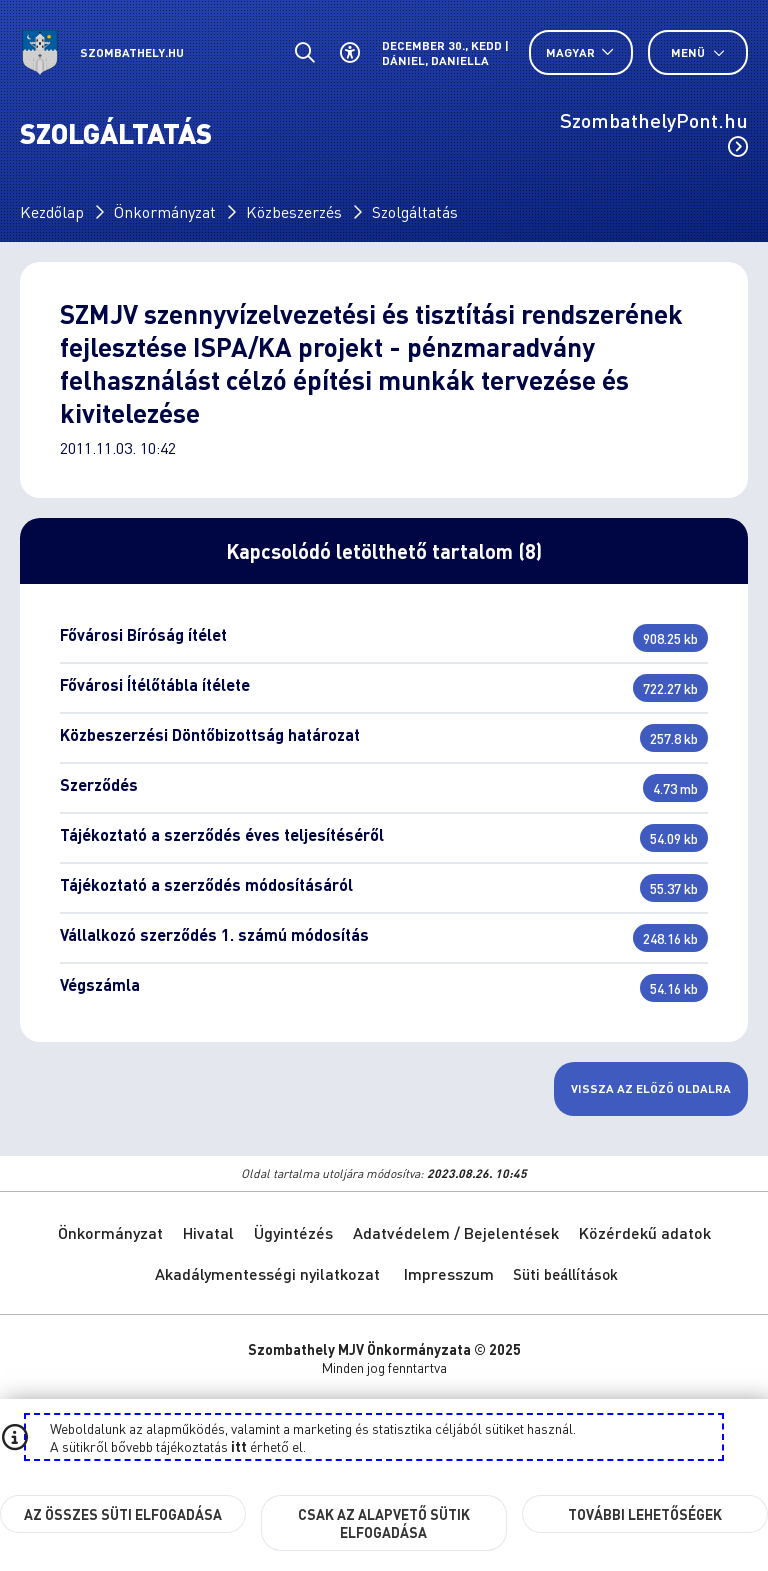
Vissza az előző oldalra (651, 1088)
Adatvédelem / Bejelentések (456, 1232)
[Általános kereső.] (304, 52)
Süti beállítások (565, 1274)
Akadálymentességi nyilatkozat (267, 1273)
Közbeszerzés (294, 211)
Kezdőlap (52, 211)
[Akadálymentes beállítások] (349, 52)
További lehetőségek (645, 1514)
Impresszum (449, 1273)
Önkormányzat (165, 211)
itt (239, 1446)
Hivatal (208, 1232)
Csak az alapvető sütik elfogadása (384, 1523)
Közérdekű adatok (645, 1232)
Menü (698, 52)
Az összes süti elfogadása (123, 1514)
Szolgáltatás (415, 211)
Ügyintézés (293, 1232)
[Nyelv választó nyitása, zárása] (581, 52)
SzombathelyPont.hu (654, 132)
